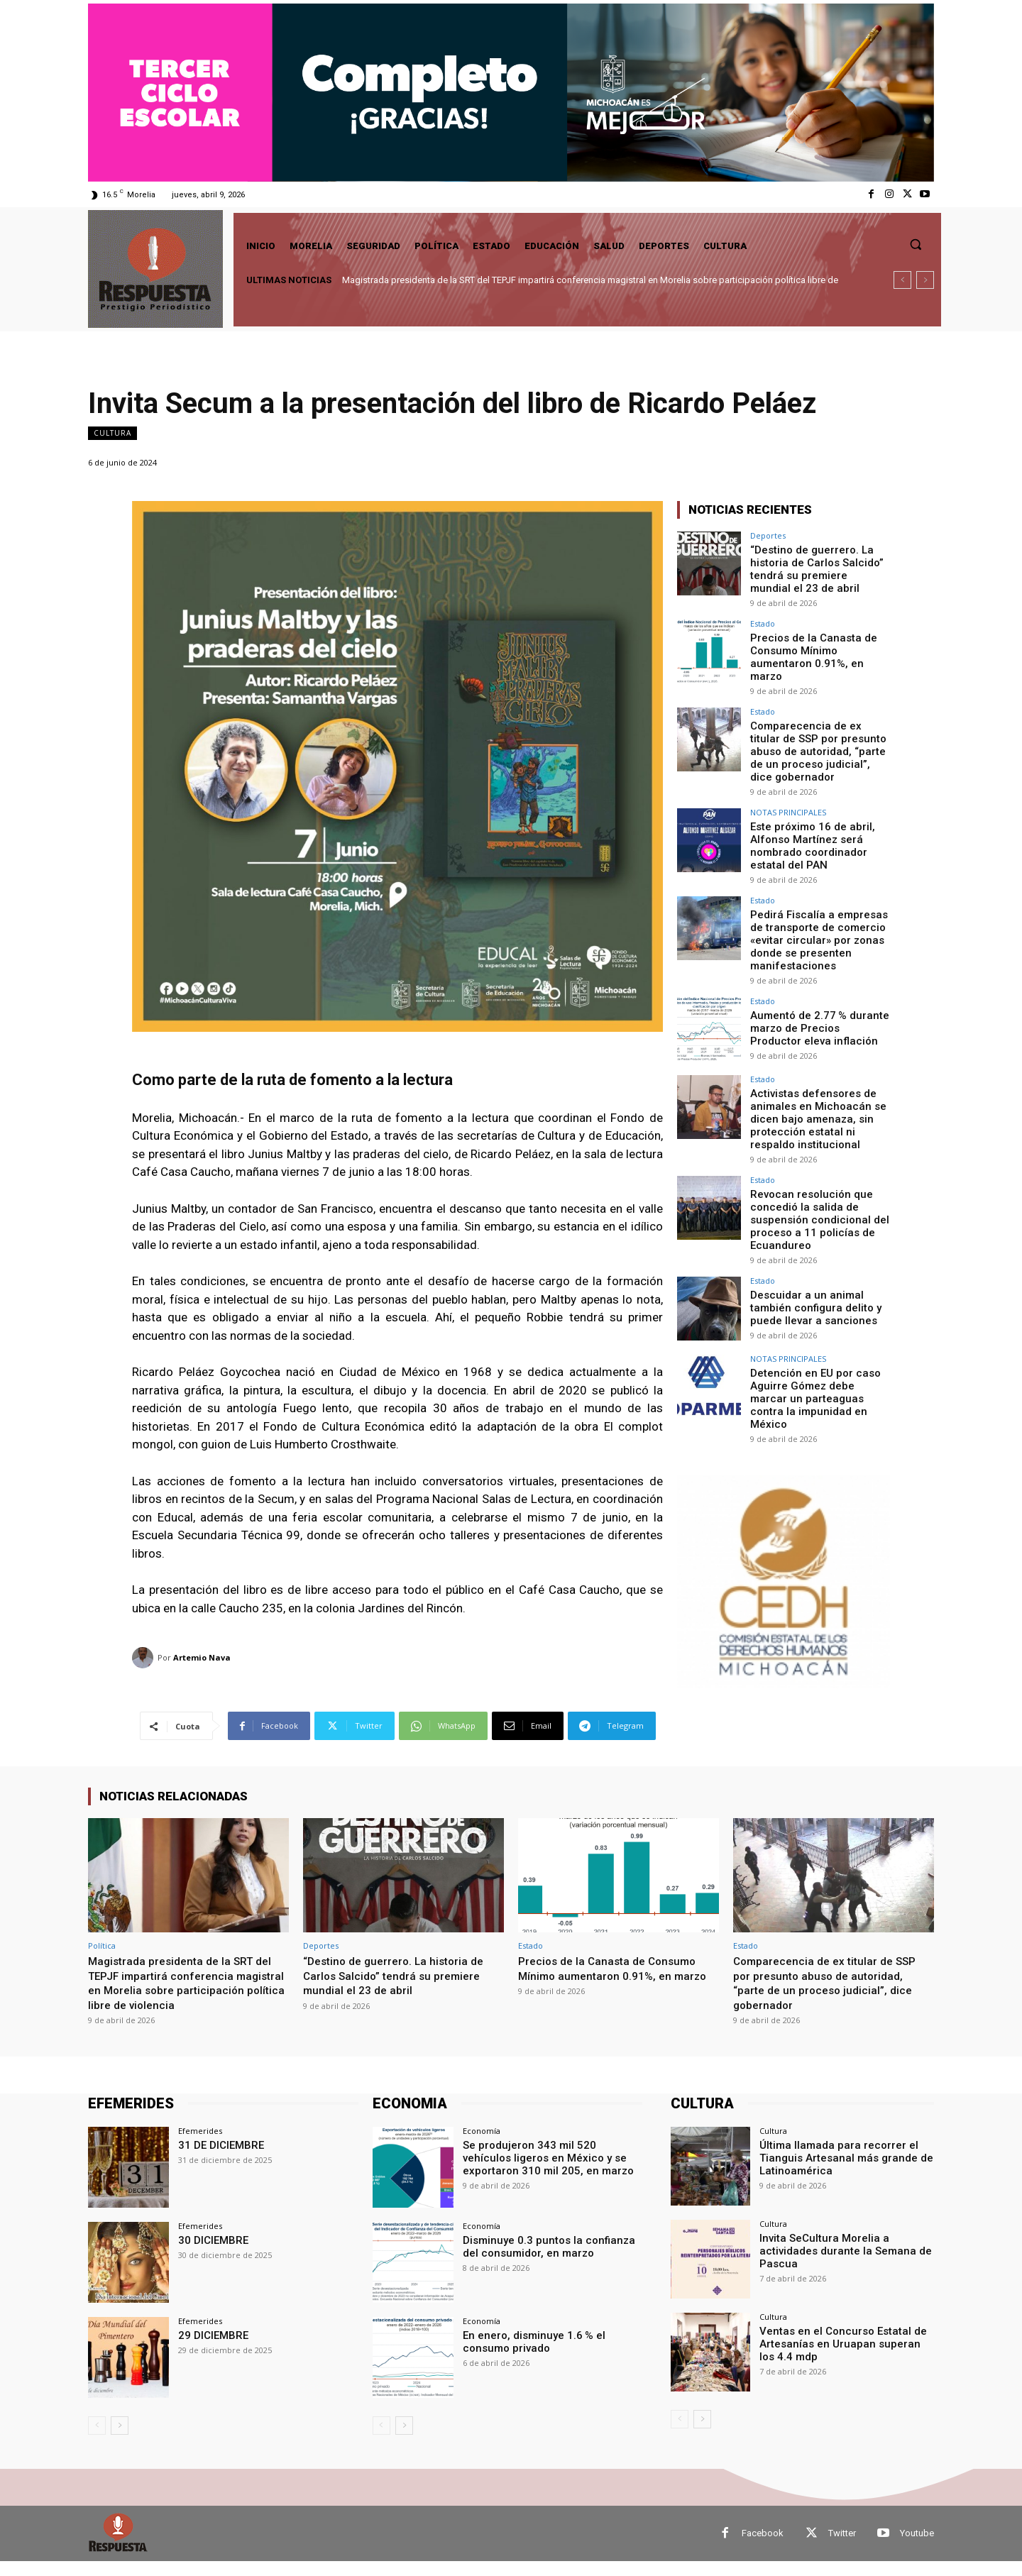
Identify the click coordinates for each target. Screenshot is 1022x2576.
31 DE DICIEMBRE (217, 2158)
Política (102, 1945)
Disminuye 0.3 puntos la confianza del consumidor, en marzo (550, 2260)
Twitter (842, 2548)
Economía (481, 2145)
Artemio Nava (202, 1657)
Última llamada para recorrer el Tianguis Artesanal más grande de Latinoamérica (839, 2171)
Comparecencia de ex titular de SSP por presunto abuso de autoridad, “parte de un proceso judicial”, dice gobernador (815, 735)
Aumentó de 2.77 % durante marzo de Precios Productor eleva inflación (817, 1001)
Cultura (112, 433)
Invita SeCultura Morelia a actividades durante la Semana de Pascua (838, 2263)
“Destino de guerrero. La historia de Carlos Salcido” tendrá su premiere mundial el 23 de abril (815, 567)
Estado (762, 620)
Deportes (768, 535)
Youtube (917, 2548)
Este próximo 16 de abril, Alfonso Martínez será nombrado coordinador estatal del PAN (807, 826)
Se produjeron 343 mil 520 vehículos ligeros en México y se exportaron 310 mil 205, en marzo (551, 2171)
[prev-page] (97, 2440)
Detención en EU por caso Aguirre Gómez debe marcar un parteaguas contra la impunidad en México (817, 1356)
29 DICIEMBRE (210, 2349)
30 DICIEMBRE (210, 2253)
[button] (915, 244)
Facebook (763, 2548)
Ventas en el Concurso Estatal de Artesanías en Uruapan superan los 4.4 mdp (840, 2357)
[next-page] (119, 2440)
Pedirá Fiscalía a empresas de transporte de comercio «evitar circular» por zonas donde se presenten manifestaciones (814, 916)
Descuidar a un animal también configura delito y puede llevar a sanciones (811, 1272)
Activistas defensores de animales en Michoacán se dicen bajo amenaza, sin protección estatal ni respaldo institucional (820, 1091)
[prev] (902, 280)
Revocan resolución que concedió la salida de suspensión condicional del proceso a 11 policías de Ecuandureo (815, 1187)
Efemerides (200, 2145)
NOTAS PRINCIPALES (788, 794)
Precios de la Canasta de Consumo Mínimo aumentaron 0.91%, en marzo (818, 646)
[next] (925, 280)
